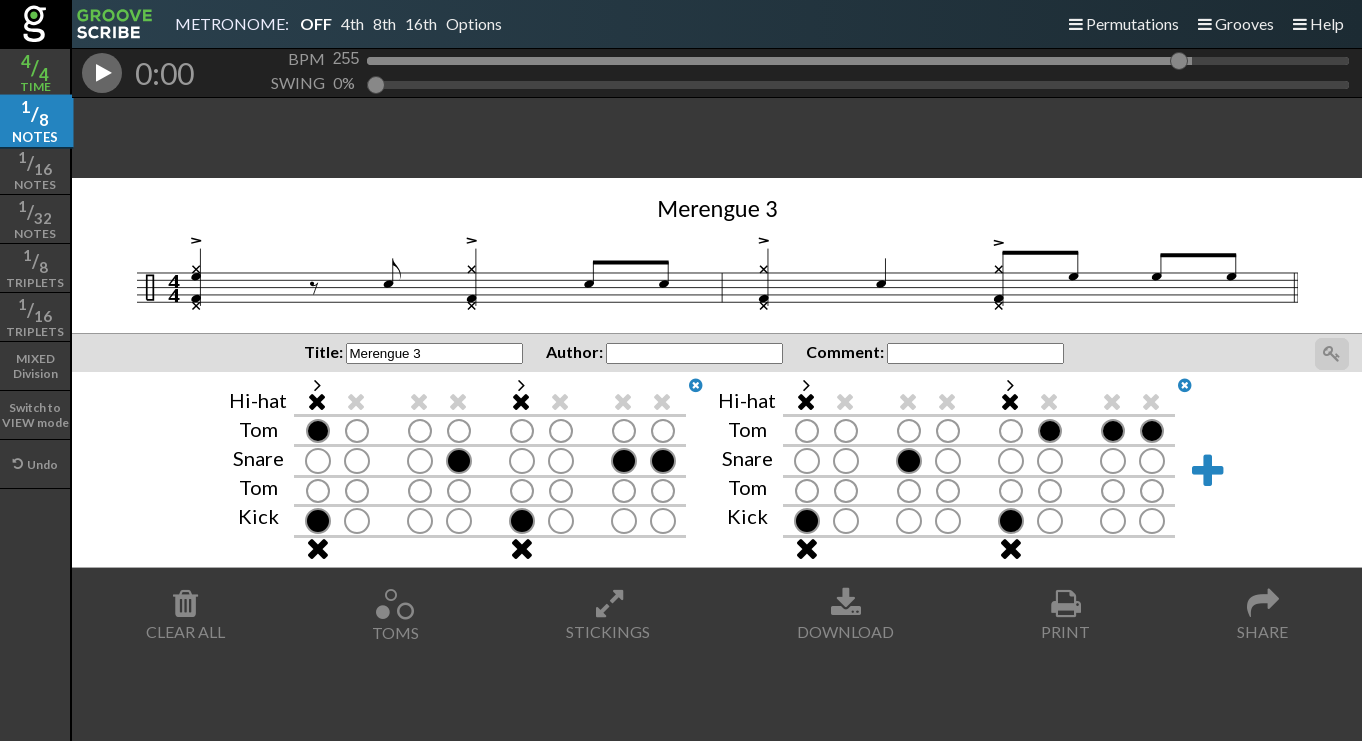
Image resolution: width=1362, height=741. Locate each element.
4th (352, 23)
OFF (316, 23)
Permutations (1124, 23)
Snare (258, 458)
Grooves (1236, 23)
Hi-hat (258, 400)
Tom (258, 429)
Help (1318, 23)
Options (474, 23)
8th (384, 23)
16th (421, 23)
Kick (258, 516)
